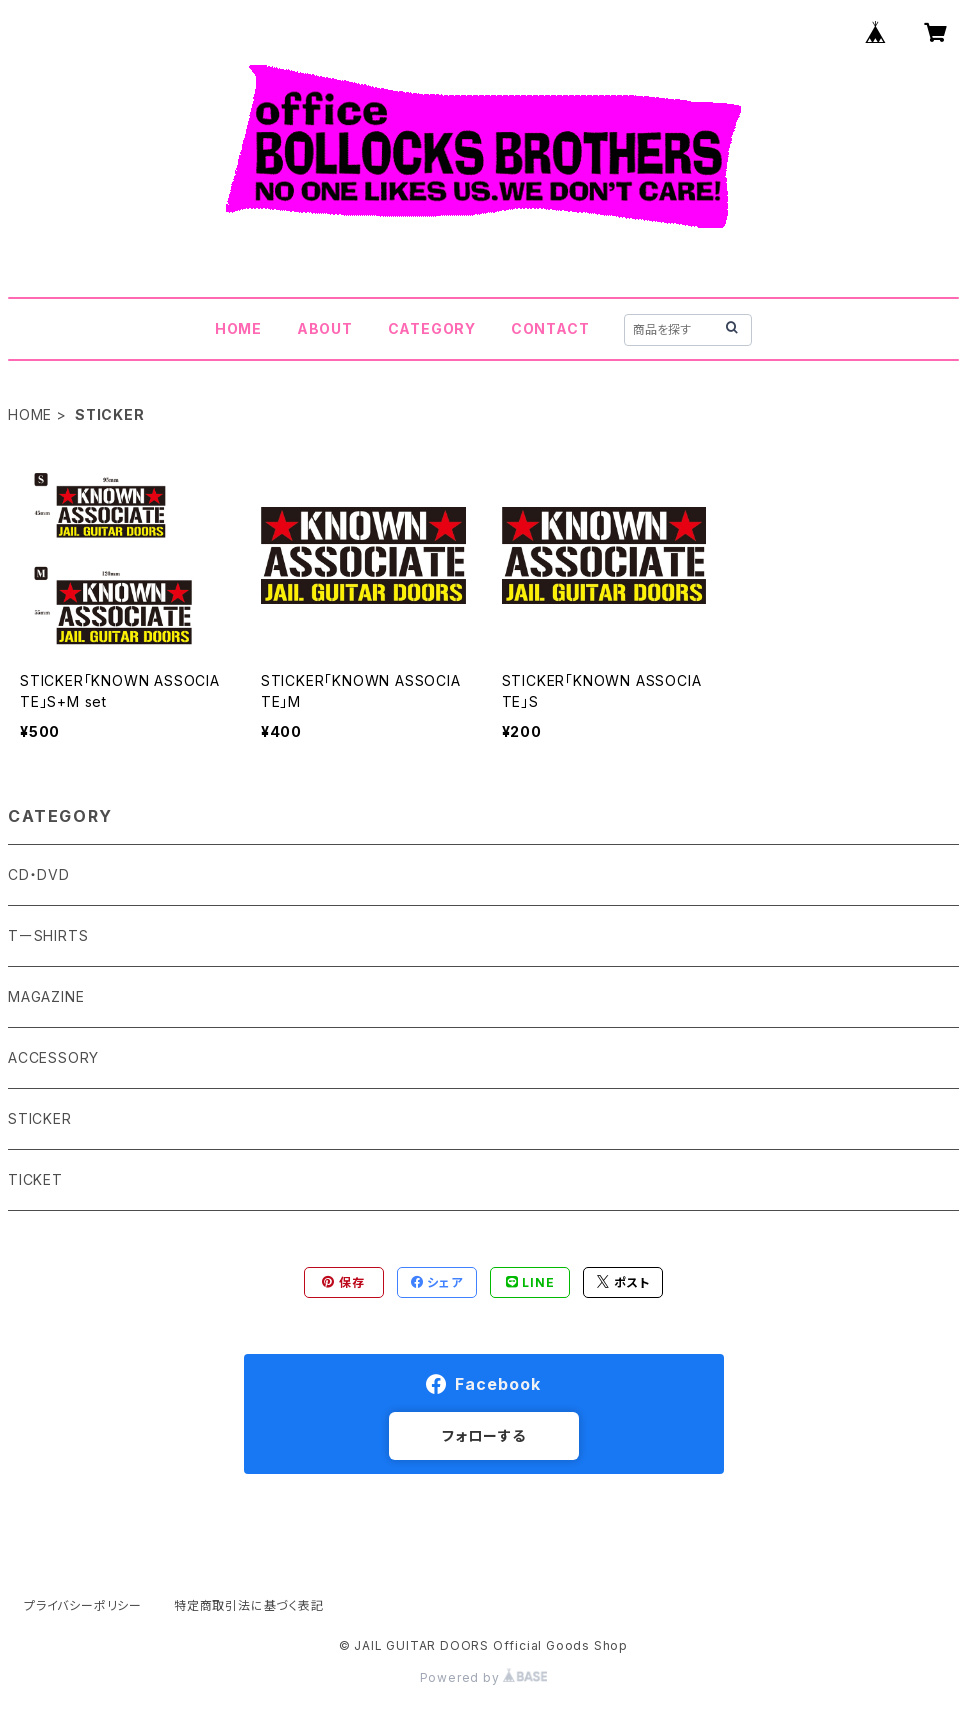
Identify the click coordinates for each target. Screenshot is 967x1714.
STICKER (40, 1118)
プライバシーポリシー (83, 1605)
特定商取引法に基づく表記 (249, 1605)
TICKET (35, 1179)
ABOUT (325, 328)
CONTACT (550, 328)
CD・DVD (39, 874)
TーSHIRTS (48, 935)
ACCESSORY (53, 1057)
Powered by (484, 1677)
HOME (238, 328)
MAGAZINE (46, 996)
